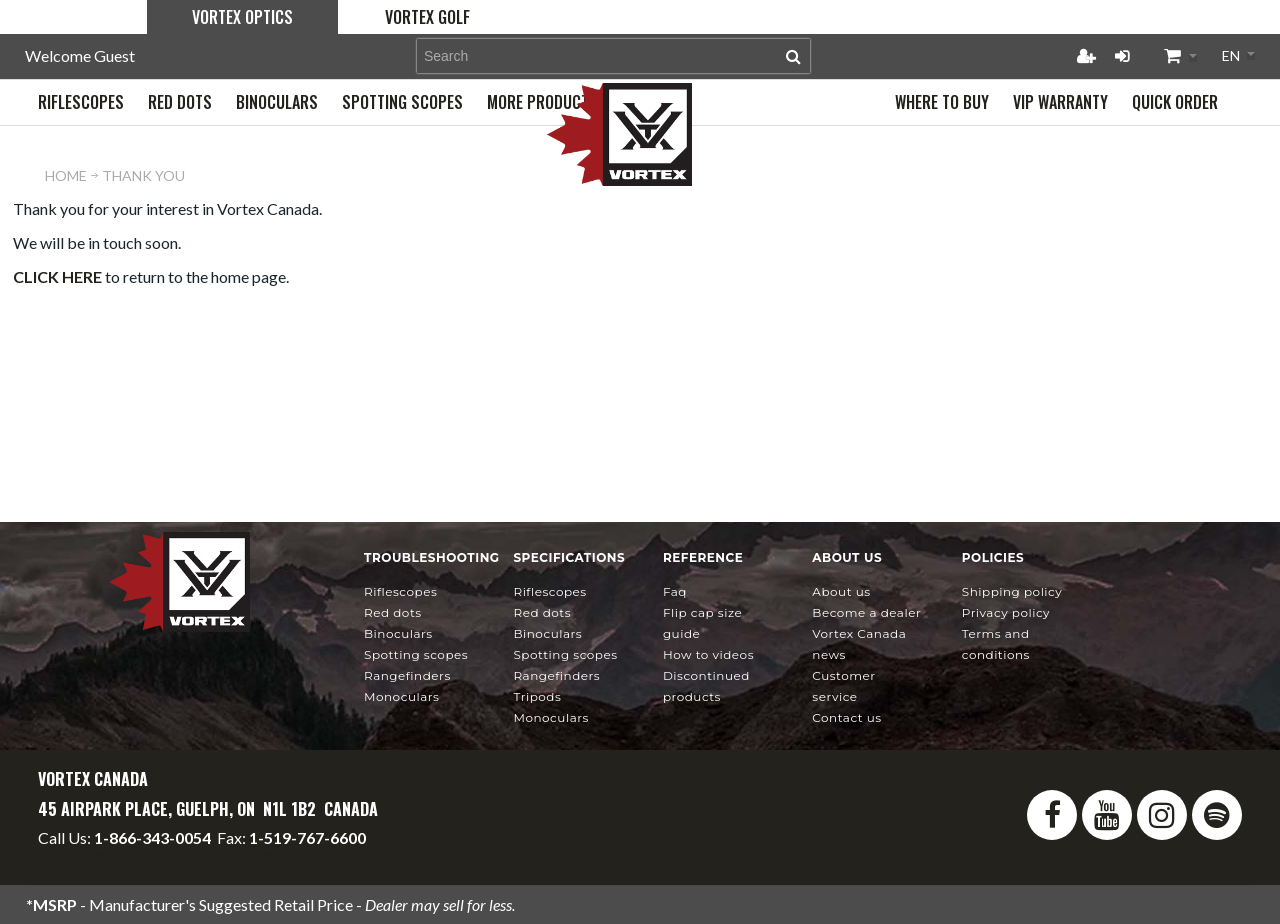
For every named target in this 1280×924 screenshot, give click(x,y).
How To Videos (708, 654)
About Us (841, 591)
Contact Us (846, 717)
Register (1086, 56)
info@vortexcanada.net (118, 855)
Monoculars (401, 696)
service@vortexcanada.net (301, 855)
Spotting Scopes (416, 654)
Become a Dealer (866, 612)
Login (1122, 56)
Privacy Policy (1006, 612)
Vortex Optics (242, 17)
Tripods (537, 696)
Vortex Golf (427, 17)
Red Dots (393, 612)
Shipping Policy (1012, 591)
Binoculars (398, 633)
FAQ (675, 591)
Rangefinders (407, 675)
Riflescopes (400, 591)
